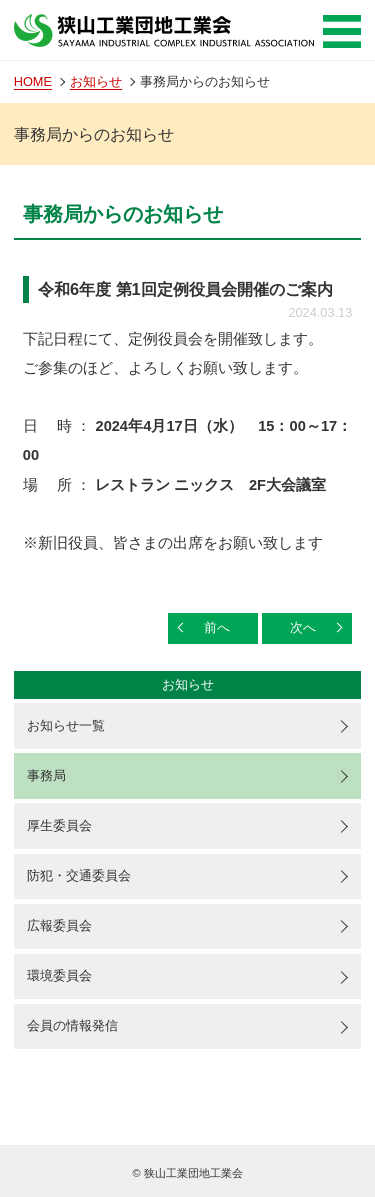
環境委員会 (59, 975)
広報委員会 (59, 925)
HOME (33, 81)
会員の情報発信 (72, 1025)
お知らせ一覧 (66, 725)
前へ (217, 627)
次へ (303, 627)
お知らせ (96, 81)
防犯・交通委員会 (79, 875)
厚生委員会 (59, 825)
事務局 (46, 775)
